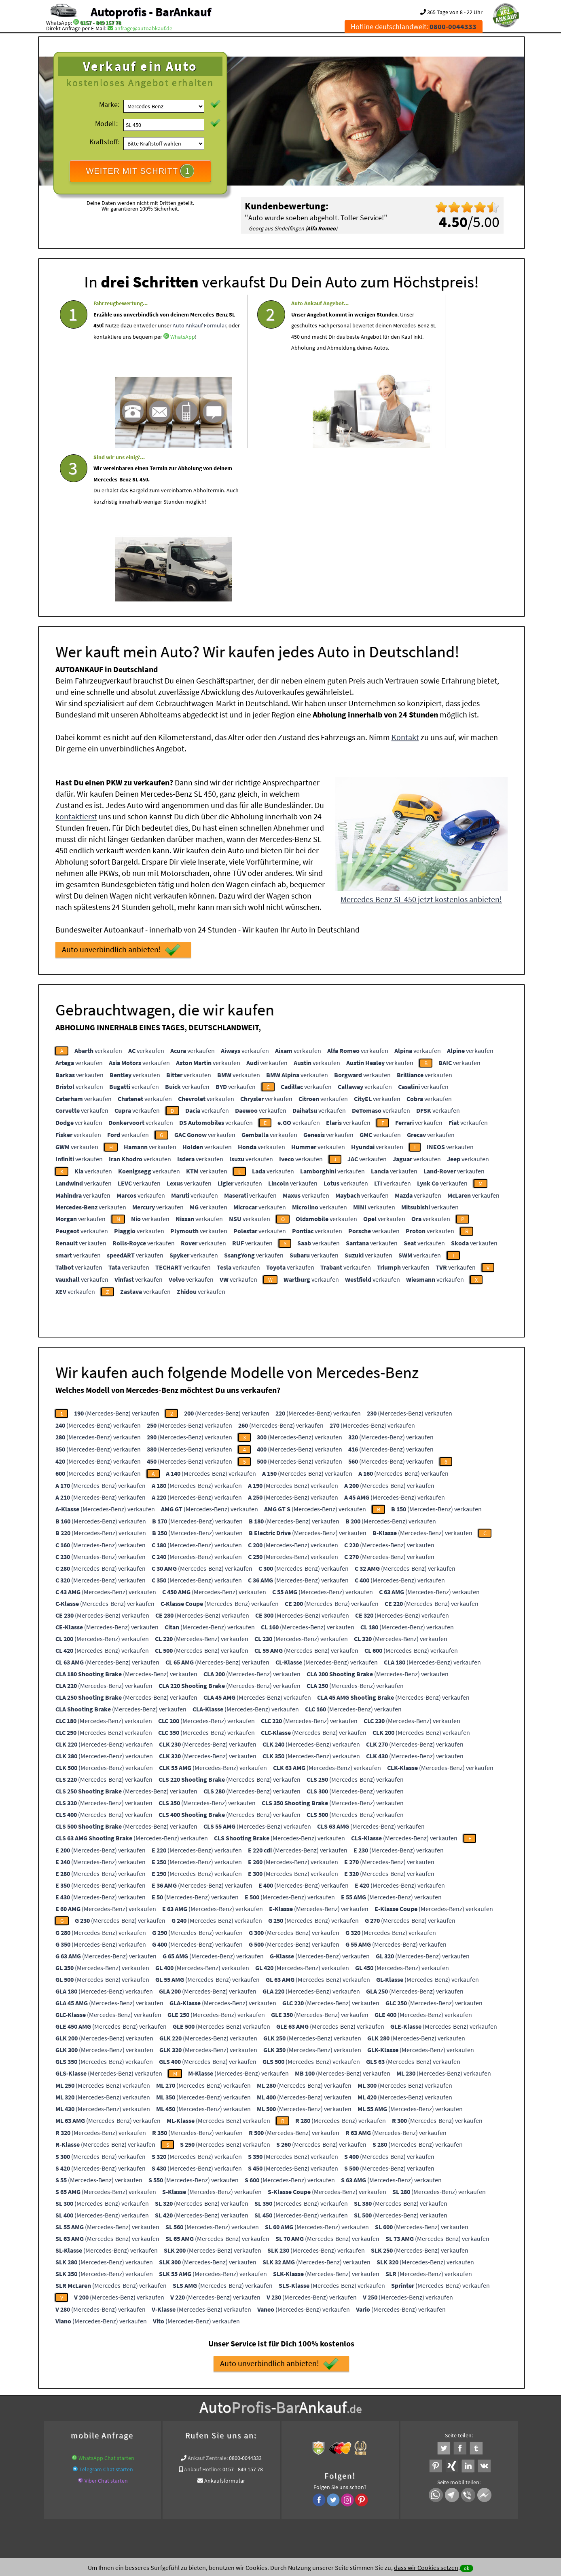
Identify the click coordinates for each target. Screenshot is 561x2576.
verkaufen (98, 892)
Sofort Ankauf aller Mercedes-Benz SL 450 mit (229, 2414)
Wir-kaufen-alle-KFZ (397, 2414)
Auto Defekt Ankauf (314, 2404)
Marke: (109, 104)
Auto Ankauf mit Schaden (256, 2404)
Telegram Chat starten (106, 2311)
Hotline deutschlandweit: (413, 26)
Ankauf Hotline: (202, 2311)
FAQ (338, 2496)
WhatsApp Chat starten (106, 2300)
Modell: (106, 123)
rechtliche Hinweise (275, 2496)
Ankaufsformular (224, 2322)
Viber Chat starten (106, 2322)
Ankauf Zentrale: (208, 2300)
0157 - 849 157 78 (100, 22)
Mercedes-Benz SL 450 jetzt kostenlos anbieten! (421, 741)
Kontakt (405, 579)
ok (466, 2568)
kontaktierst (76, 658)
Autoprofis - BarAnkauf (151, 11)
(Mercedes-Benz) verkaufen (116, 1255)
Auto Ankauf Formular (159, 352)
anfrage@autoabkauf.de (143, 28)
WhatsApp (105, 375)
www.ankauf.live (202, 2404)
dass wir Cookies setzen (426, 2567)
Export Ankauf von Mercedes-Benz (329, 2414)
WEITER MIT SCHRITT (140, 171)
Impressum (316, 2496)
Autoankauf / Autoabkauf (372, 2404)
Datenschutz (233, 2496)
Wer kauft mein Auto (154, 2404)
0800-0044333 (245, 2300)
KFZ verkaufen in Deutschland (90, 2404)
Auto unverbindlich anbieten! (121, 792)
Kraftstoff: (104, 141)
